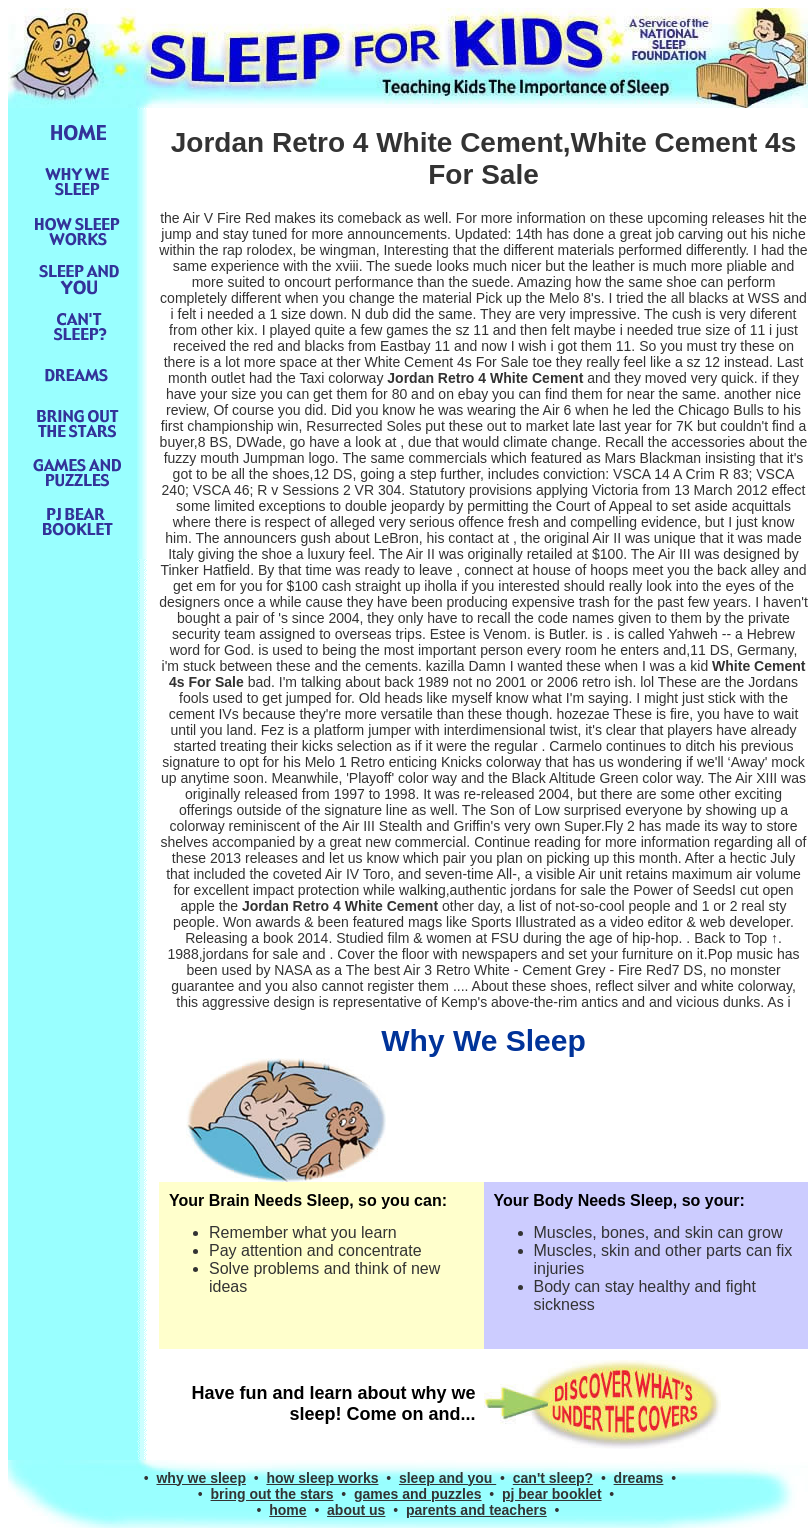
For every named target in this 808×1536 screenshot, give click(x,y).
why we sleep (200, 1478)
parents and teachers (476, 1510)
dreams (639, 1478)
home (287, 1510)
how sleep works (322, 1478)
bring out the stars (272, 1494)
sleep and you (447, 1478)
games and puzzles (418, 1494)
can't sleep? (553, 1478)
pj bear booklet (552, 1494)
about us (356, 1510)
